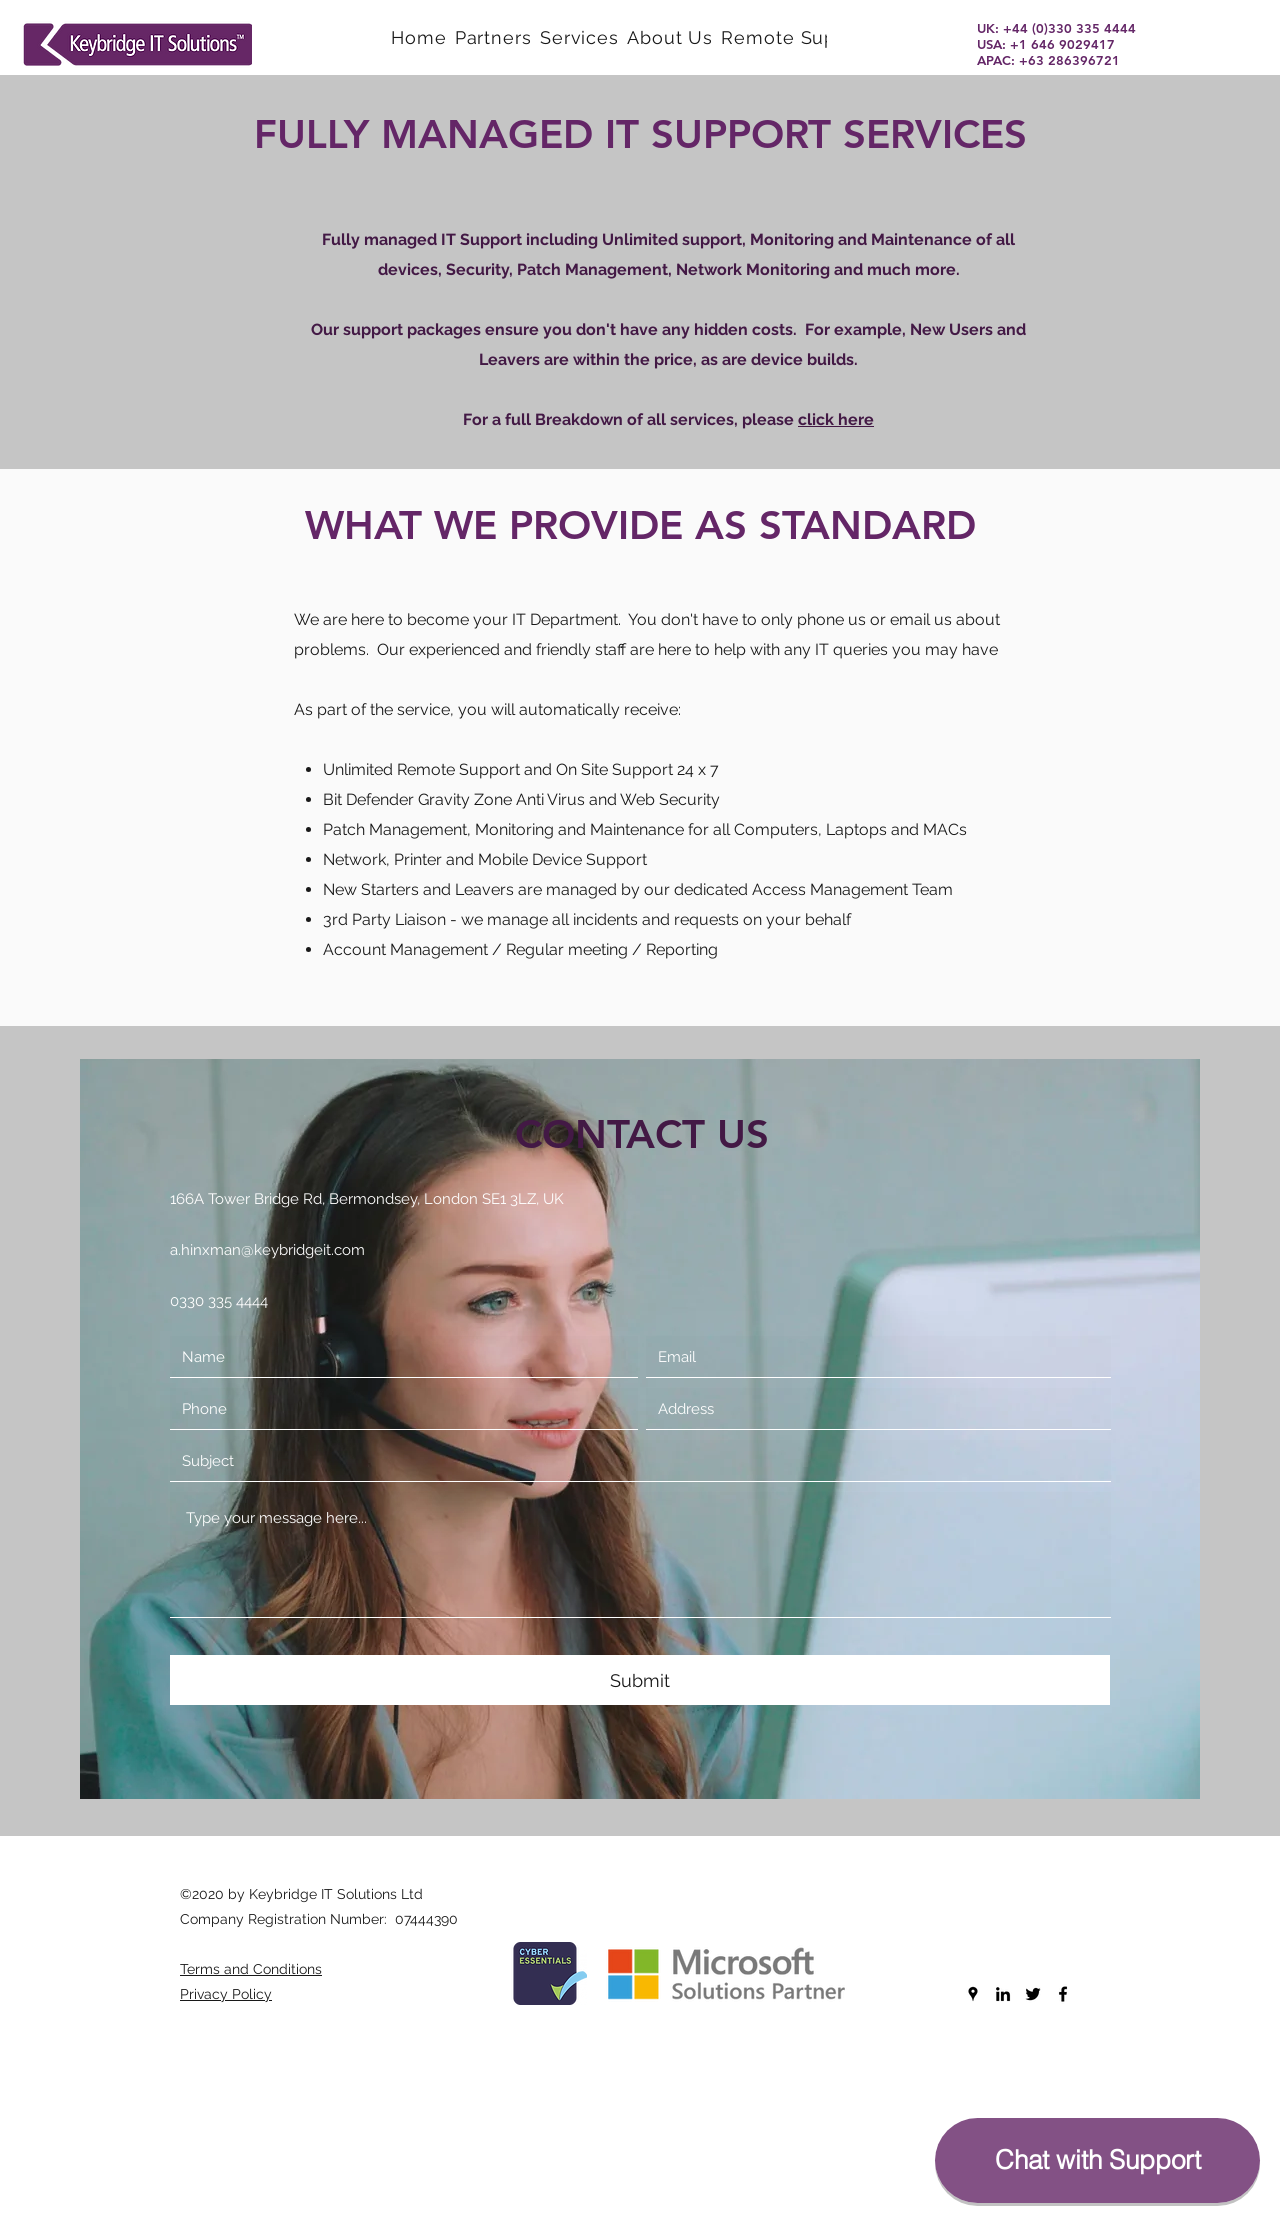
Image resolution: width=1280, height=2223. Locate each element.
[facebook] (1063, 1994)
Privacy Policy (226, 1994)
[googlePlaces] (973, 1994)
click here (836, 419)
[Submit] (640, 1680)
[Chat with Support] (1097, 2160)
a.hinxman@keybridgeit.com (267, 1250)
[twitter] (1033, 1994)
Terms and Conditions (251, 1969)
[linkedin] (1003, 1994)
